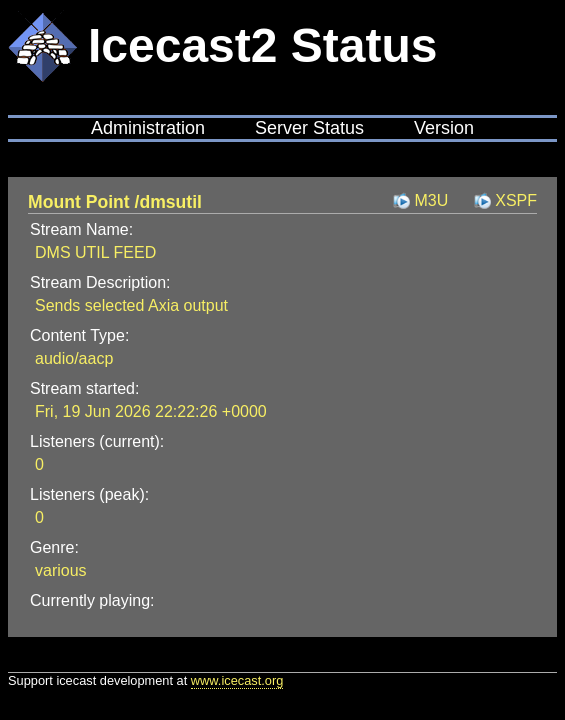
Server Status (309, 128)
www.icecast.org (237, 680)
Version (444, 128)
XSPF (516, 200)
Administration (148, 128)
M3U (431, 200)
